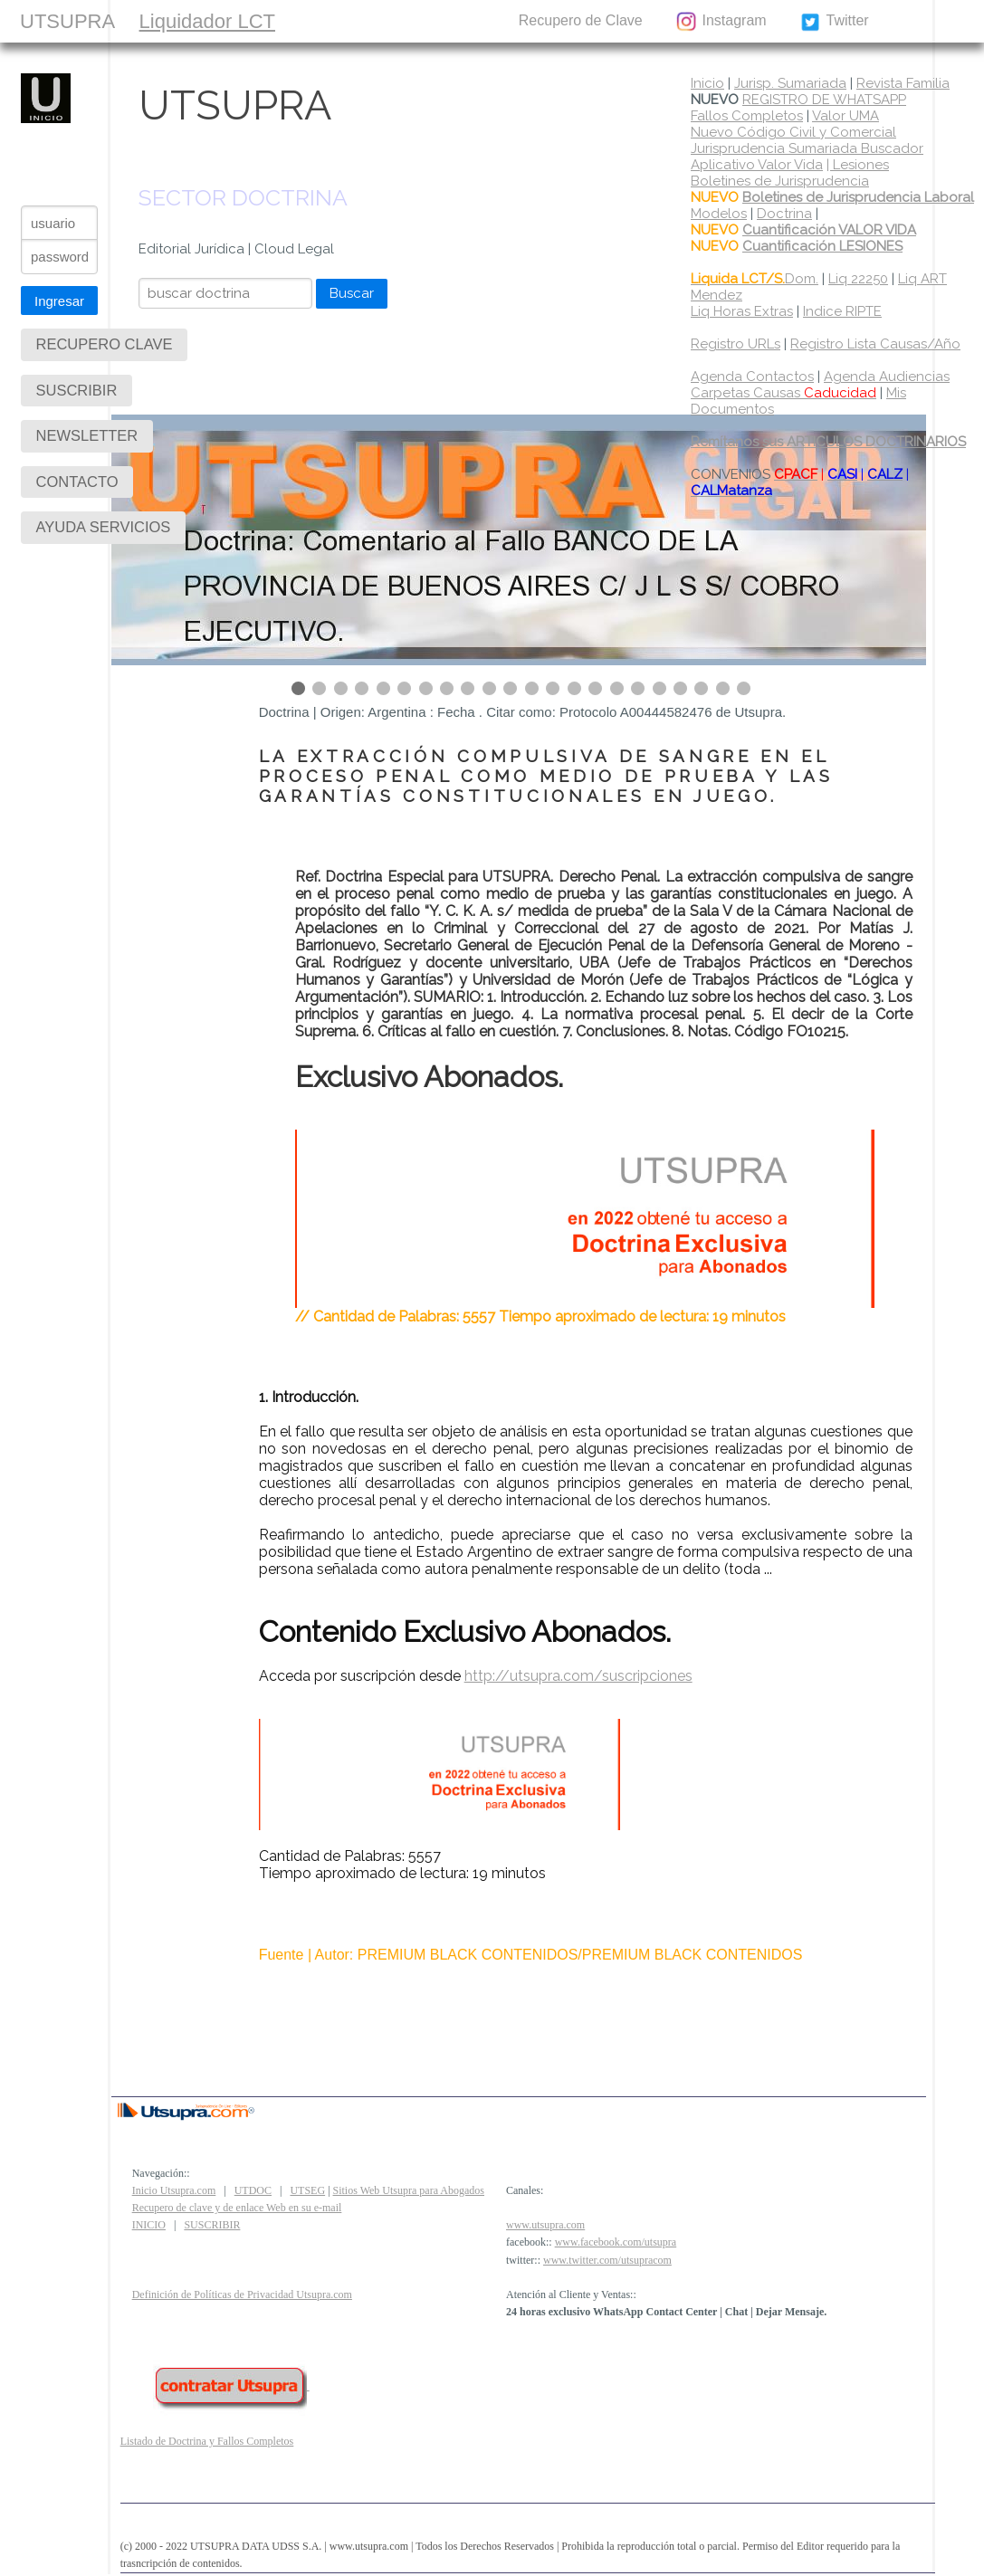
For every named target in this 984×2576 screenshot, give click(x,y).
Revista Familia (903, 83)
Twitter (834, 22)
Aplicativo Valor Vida (757, 165)
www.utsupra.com (545, 2224)
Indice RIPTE (842, 311)
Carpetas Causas (783, 393)
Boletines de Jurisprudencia (780, 181)
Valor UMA (845, 116)
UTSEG (307, 2190)
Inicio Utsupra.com (174, 2190)
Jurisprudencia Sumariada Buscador (807, 148)
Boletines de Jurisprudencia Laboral (858, 197)
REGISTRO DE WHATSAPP (824, 99)
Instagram (720, 22)
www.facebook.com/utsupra (616, 2242)
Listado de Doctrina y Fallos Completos (207, 2441)
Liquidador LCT (207, 21)
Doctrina (784, 213)
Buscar (352, 293)
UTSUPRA (67, 21)
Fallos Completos (747, 116)
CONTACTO (445, 20)
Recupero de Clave (581, 20)
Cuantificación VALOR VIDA (829, 230)
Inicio (707, 83)
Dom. (754, 279)
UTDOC (253, 2190)
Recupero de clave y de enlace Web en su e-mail (237, 2207)
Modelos (719, 213)
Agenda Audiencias (887, 376)
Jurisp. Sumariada (790, 83)
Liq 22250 (858, 279)
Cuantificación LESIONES (822, 246)
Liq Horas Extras (742, 311)
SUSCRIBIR (332, 20)
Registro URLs (735, 344)
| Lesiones (857, 165)
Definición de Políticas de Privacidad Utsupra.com (242, 2294)
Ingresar (59, 301)
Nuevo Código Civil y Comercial (793, 132)
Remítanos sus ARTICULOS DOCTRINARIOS (828, 442)
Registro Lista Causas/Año (875, 344)
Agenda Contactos (752, 376)
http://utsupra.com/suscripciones (578, 1675)
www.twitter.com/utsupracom (607, 2260)
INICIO (149, 2224)
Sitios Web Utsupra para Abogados (408, 2190)
